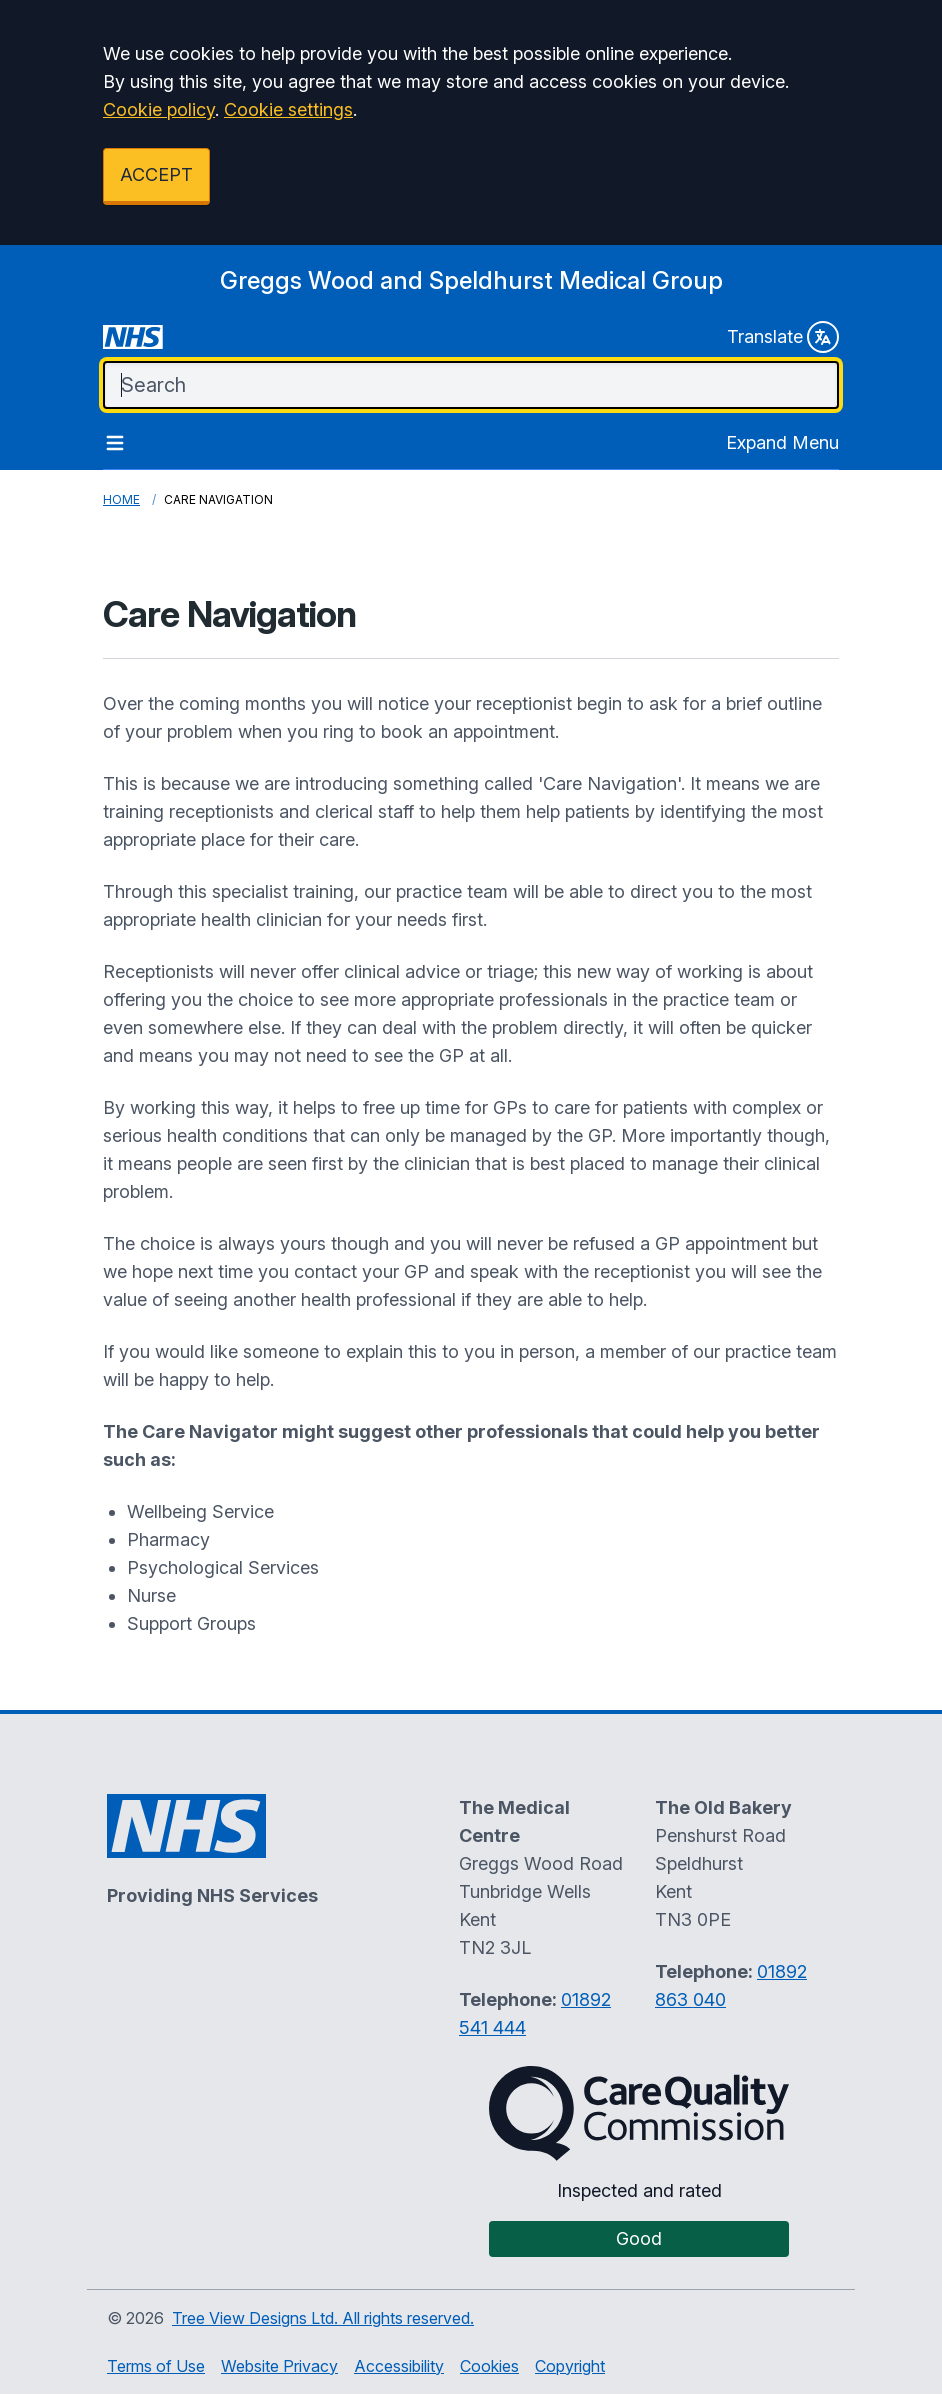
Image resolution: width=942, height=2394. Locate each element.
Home (121, 499)
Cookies (489, 2366)
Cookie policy (159, 109)
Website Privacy (279, 2366)
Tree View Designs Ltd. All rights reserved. (323, 2318)
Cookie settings (288, 109)
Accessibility (399, 2366)
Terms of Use (156, 2366)
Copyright (570, 2366)
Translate (783, 337)
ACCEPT (156, 174)
